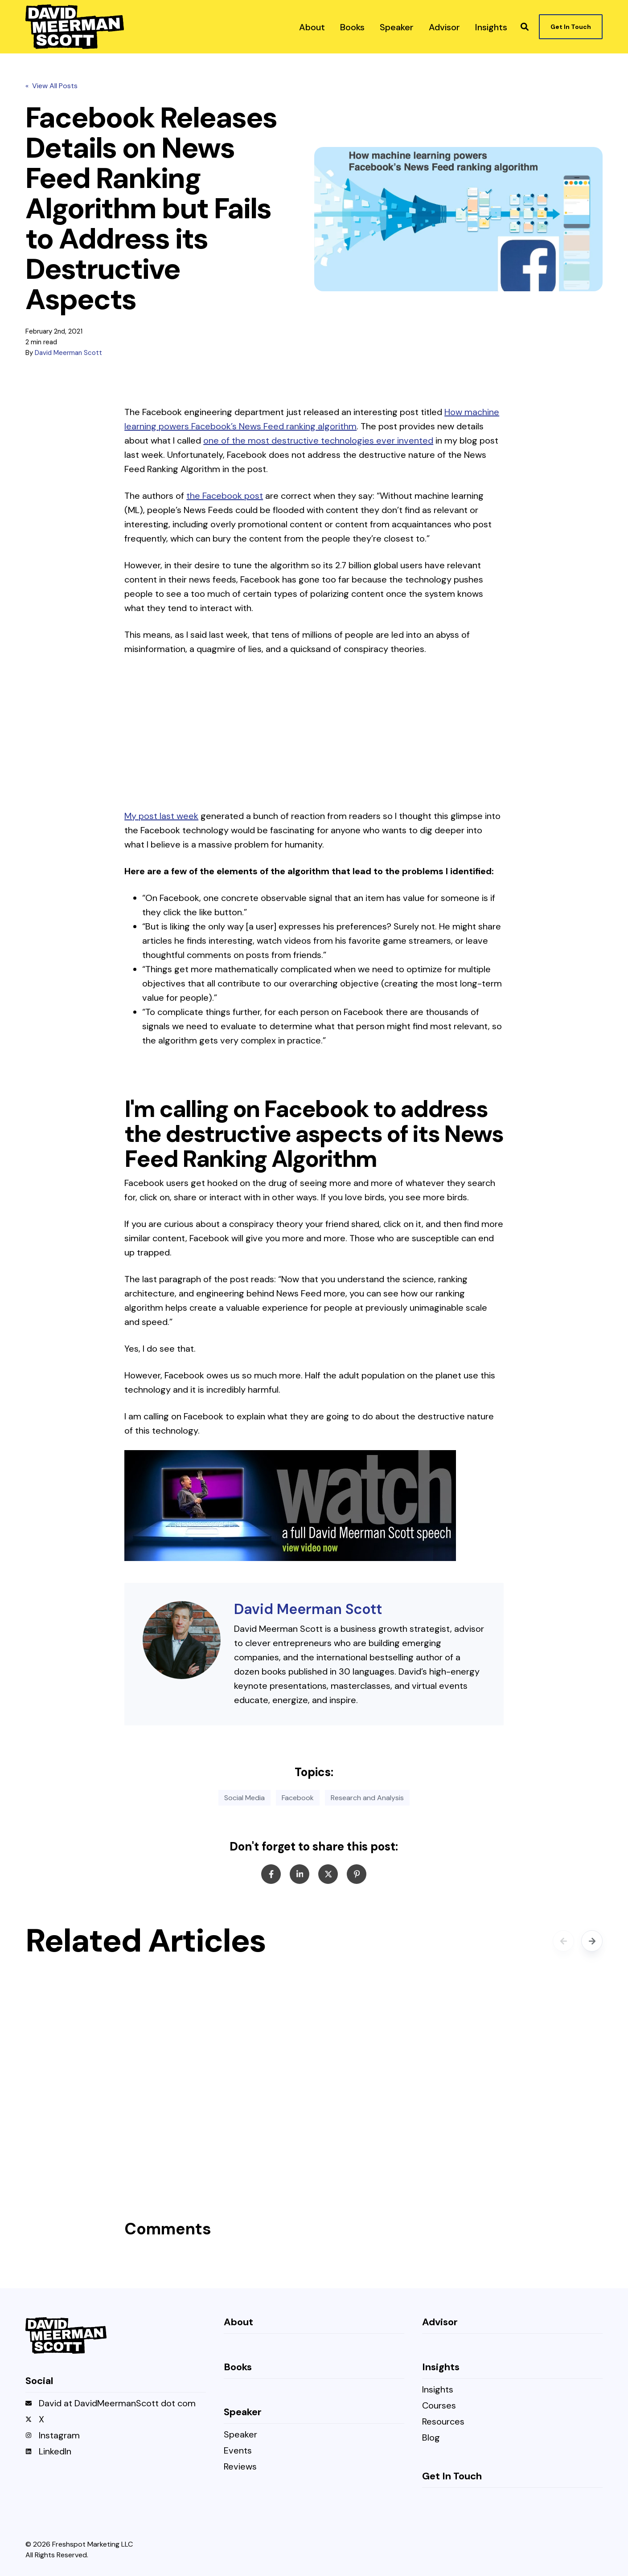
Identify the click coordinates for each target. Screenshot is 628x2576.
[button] (525, 27)
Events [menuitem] (238, 2451)
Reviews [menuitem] (240, 2467)
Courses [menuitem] (439, 2406)
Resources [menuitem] (443, 2422)
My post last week (161, 816)
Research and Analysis (367, 1797)
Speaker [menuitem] (240, 2435)
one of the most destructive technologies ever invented (318, 440)
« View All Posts (51, 85)
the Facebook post (224, 495)
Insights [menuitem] (437, 2390)
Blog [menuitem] (431, 2438)
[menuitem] (311, 27)
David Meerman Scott (68, 352)
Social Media (244, 1797)
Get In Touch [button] (570, 27)
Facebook (298, 1797)
